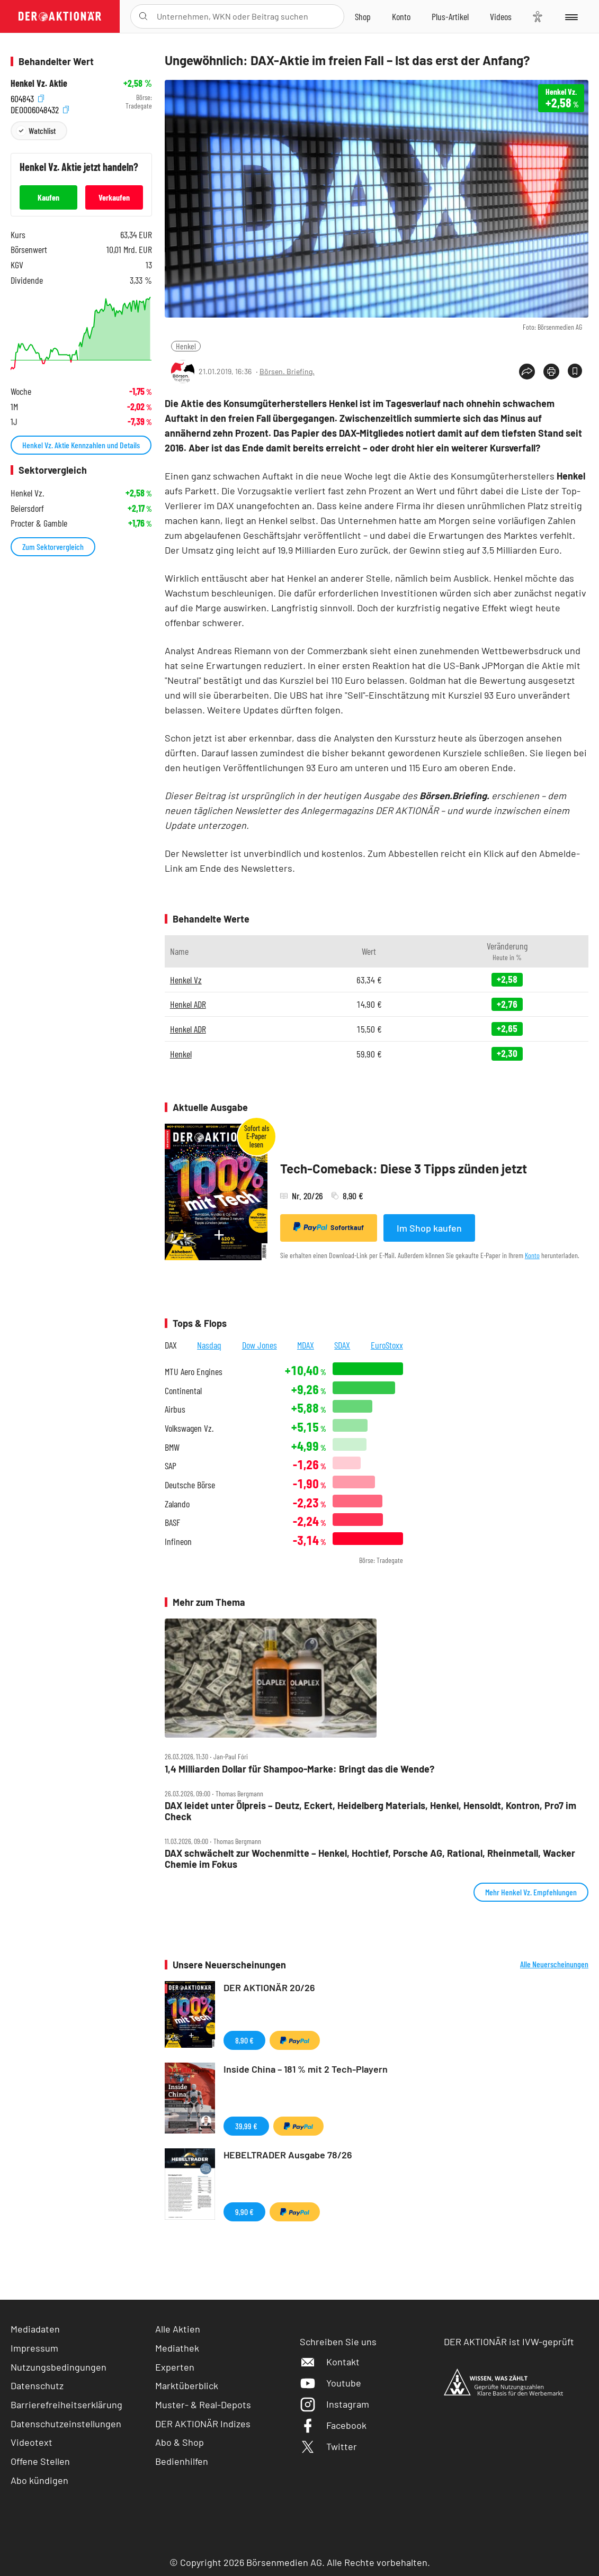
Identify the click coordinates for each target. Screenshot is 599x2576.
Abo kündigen (39, 2480)
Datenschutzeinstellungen (66, 2423)
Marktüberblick (186, 2385)
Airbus (175, 1409)
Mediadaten (35, 2329)
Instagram (334, 2404)
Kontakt (330, 2361)
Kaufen (48, 197)
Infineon (178, 1541)
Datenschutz (37, 2385)
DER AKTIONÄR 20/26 (269, 1987)
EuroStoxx (387, 1345)
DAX (171, 1345)
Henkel (186, 346)
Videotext (31, 2442)
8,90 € (244, 2040)
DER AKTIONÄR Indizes (203, 2423)
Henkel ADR (188, 1004)
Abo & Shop (179, 2442)
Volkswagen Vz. (189, 1428)
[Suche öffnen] (143, 16)
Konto (532, 1255)
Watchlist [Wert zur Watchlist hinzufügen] (42, 130)
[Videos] (500, 16)
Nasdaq (209, 1345)
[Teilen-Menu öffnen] (527, 371)
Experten (174, 2367)
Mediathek (177, 2348)
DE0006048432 (40, 108)
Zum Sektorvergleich (53, 546)
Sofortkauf (328, 1227)
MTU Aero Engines (193, 1371)
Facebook (333, 2425)
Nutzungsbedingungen (58, 2367)
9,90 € (244, 2212)
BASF (172, 1522)
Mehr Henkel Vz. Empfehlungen (531, 1892)
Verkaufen (114, 197)
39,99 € (246, 2126)
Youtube (330, 2383)
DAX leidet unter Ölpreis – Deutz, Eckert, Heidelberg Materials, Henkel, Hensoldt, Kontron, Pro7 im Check (370, 1811)
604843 (27, 97)
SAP (170, 1465)
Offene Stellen (40, 2461)
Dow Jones (259, 1345)
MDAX (305, 1345)
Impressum (34, 2348)
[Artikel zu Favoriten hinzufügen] (575, 371)
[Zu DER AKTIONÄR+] (450, 16)
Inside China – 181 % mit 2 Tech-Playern (305, 2069)
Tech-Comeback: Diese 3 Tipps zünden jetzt (403, 1168)
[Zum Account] (401, 16)
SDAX (342, 1345)
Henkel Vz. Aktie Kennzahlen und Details (81, 445)
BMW (172, 1447)
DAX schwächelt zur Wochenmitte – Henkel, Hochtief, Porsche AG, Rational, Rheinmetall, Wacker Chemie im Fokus (370, 1858)
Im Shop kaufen (429, 1228)
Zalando (177, 1504)
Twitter (328, 2446)
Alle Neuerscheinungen (554, 1964)
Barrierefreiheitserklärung (66, 2404)
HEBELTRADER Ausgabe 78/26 (287, 2155)
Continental (183, 1390)
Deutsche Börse (190, 1484)
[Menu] (570, 16)
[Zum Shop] (362, 16)
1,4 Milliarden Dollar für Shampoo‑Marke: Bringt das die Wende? (299, 1769)
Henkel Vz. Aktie (39, 83)
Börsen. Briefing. (287, 371)
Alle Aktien (177, 2329)
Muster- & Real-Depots (203, 2404)
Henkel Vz (186, 980)
